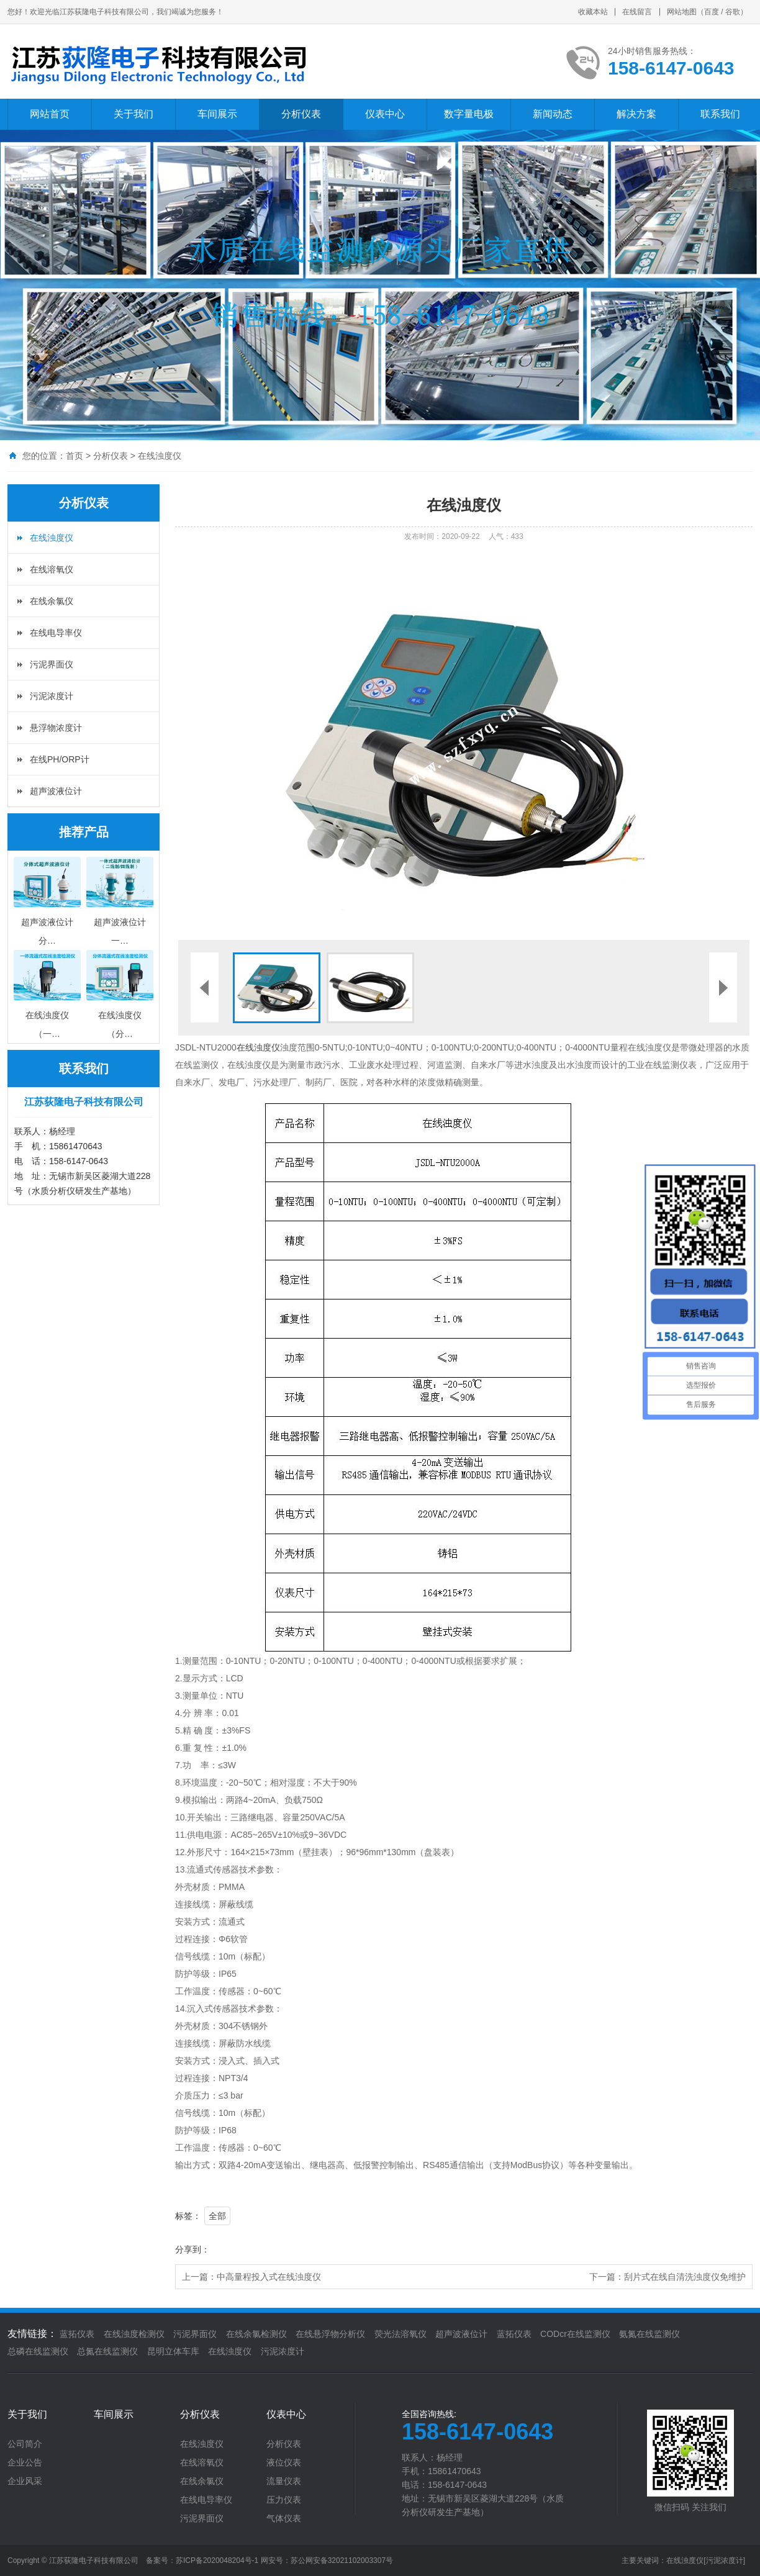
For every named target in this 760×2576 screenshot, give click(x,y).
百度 (711, 11)
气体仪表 (283, 2518)
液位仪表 (283, 2462)
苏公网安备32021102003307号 (342, 2560)
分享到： (192, 2249)
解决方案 (636, 114)
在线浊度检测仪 (134, 2334)
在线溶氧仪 (51, 569)
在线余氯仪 (51, 601)
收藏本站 (593, 11)
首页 (74, 456)
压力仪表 (283, 2499)
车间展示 (217, 114)
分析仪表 (301, 114)
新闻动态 (552, 114)
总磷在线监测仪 (37, 2351)
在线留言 (637, 11)
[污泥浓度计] (724, 2560)
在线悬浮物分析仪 (330, 2334)
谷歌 (732, 11)
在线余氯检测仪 (256, 2334)
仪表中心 (385, 114)
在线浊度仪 (159, 456)
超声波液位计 (56, 791)
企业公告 (24, 2462)
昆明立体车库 (173, 2351)
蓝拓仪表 (77, 2334)
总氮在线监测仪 (107, 2351)
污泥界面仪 (51, 664)
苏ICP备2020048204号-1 (217, 2560)
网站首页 (50, 114)
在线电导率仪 (56, 633)
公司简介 (24, 2443)
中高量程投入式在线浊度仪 (269, 2277)
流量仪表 (283, 2481)
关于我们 (133, 114)
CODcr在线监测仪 (575, 2334)
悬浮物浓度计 (56, 728)
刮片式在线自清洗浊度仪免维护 (685, 2277)
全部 (217, 2216)
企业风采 (24, 2481)
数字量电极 (469, 114)
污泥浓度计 (51, 696)
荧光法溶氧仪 (400, 2334)
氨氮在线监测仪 (649, 2334)
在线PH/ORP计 (59, 759)
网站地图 (682, 11)
